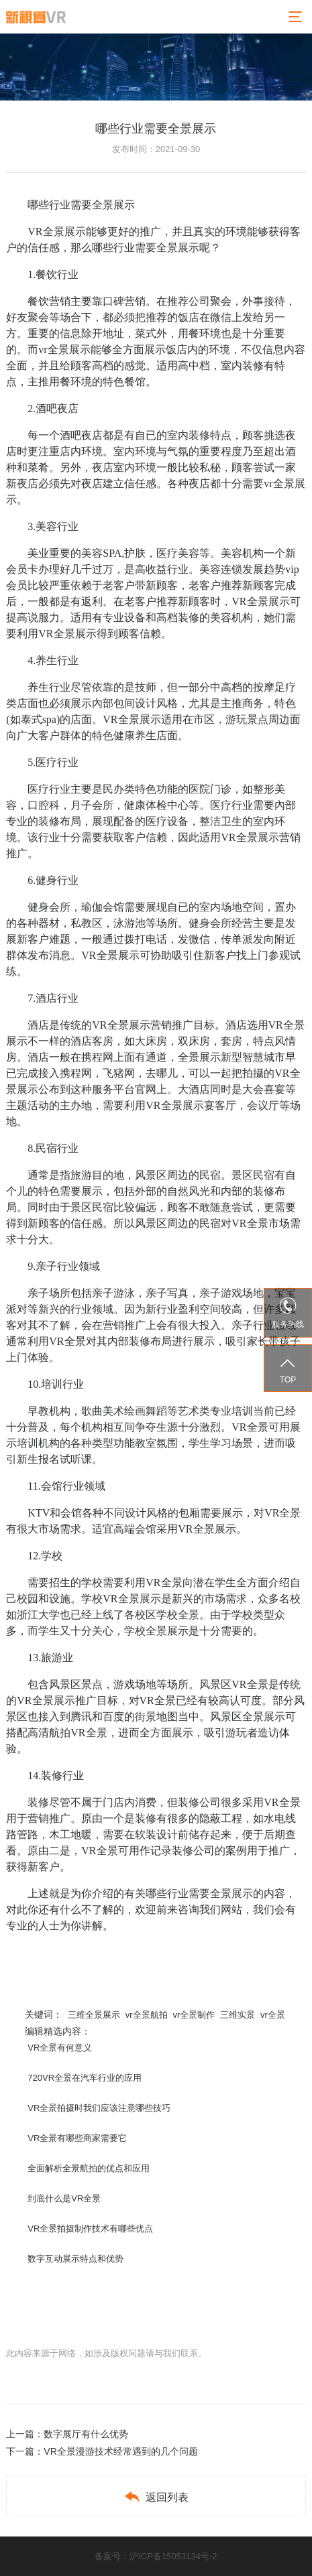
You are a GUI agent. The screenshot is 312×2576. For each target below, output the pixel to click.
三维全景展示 (94, 2015)
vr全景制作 (193, 2015)
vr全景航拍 (146, 2015)
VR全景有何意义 (60, 2048)
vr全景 (272, 2015)
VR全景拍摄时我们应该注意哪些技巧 (99, 2108)
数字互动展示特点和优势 (75, 2259)
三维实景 (237, 2015)
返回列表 (156, 2496)
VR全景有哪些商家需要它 (77, 2138)
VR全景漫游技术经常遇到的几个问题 (120, 2451)
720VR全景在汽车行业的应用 (85, 2078)
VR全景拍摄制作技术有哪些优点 (90, 2229)
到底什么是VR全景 (64, 2198)
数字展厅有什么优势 (86, 2434)
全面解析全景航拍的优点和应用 (89, 2168)
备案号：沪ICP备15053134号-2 (156, 2556)
